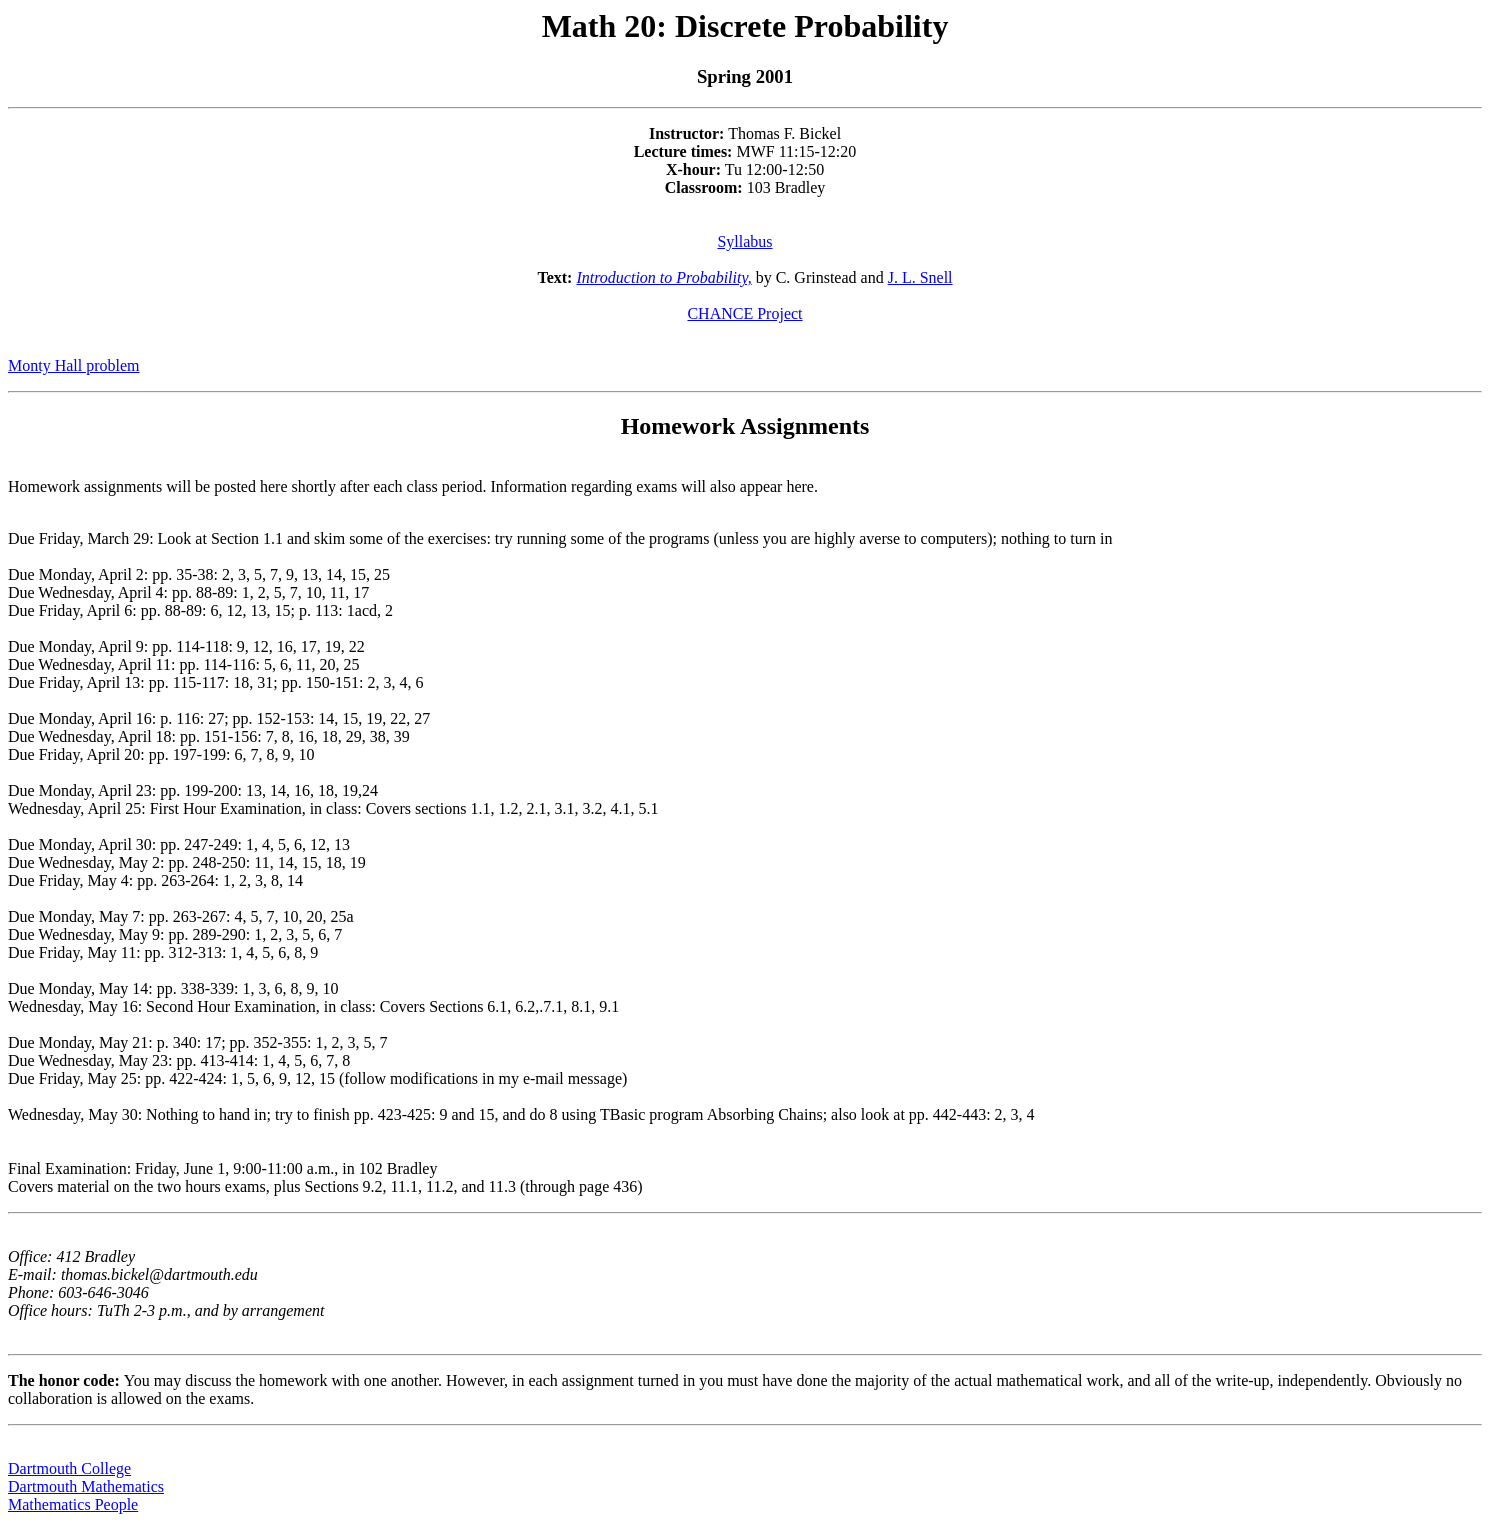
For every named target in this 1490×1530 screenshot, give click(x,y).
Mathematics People (73, 1504)
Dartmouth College (69, 1468)
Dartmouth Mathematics (86, 1486)
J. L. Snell (920, 277)
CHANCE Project (744, 313)
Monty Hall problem (74, 365)
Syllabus (744, 241)
